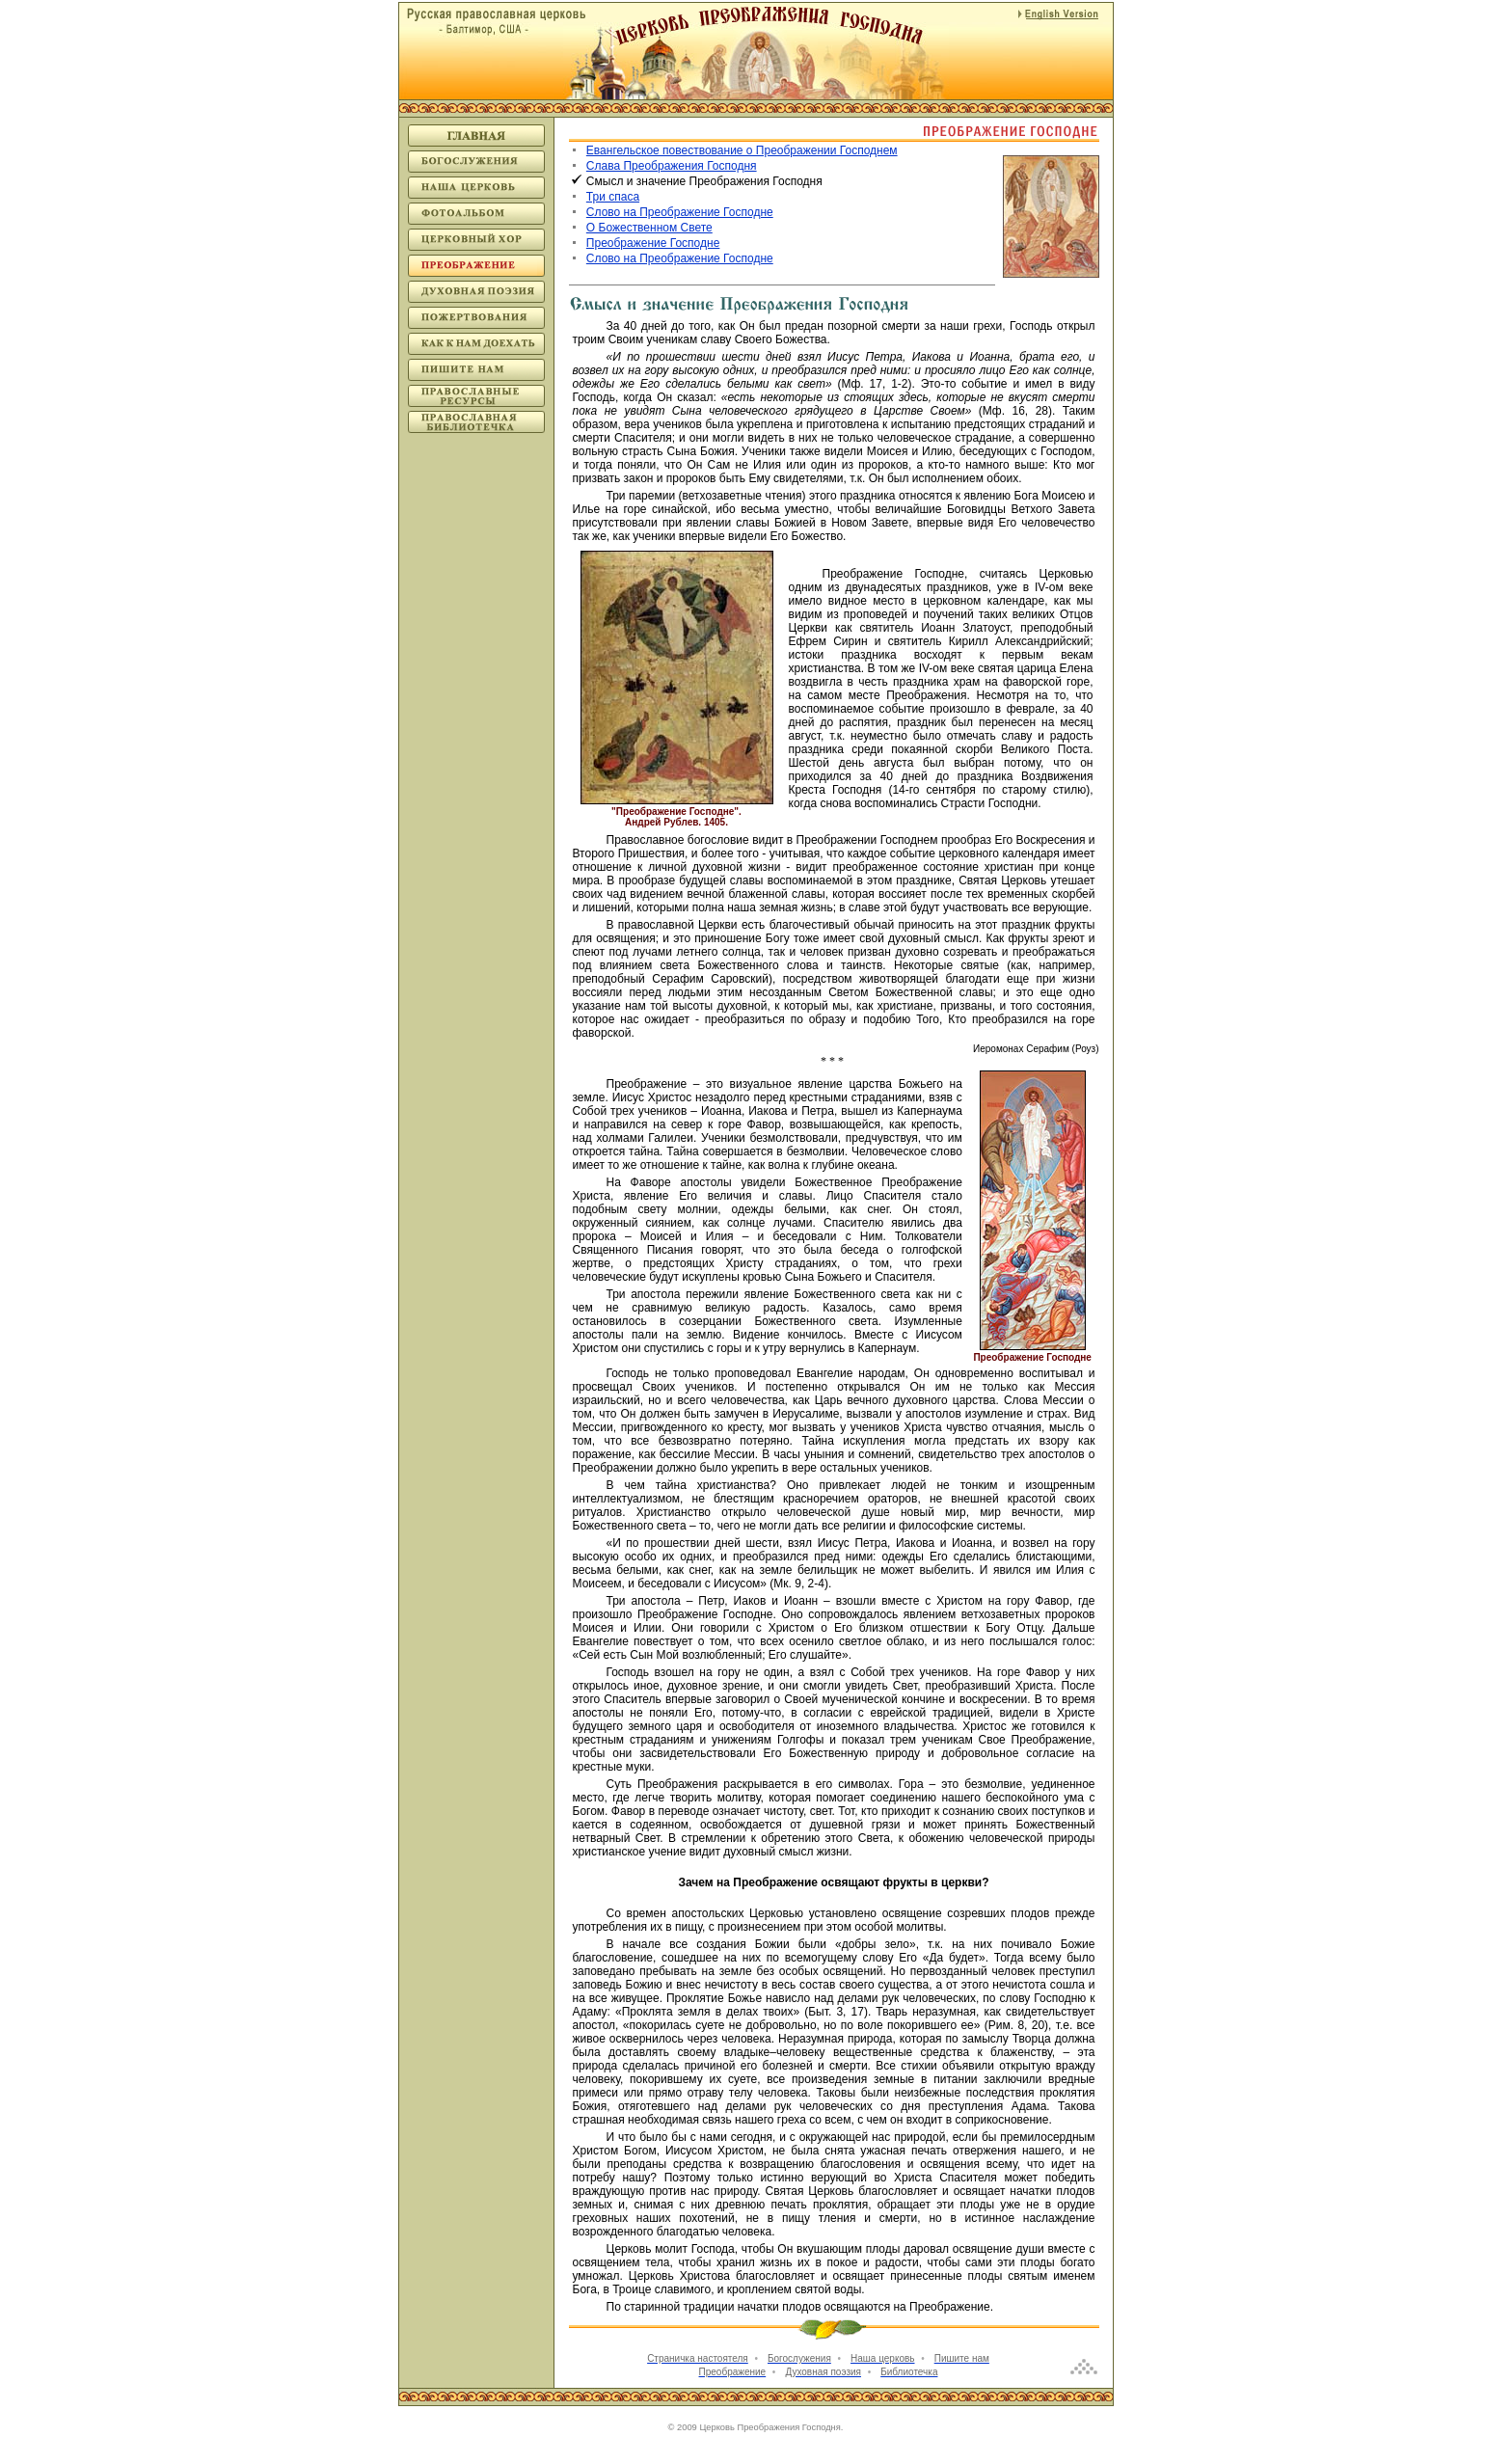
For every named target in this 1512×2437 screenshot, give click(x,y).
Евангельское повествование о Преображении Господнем (742, 150)
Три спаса (612, 196)
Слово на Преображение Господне (679, 212)
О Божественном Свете (649, 227)
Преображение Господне (653, 243)
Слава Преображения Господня (671, 166)
